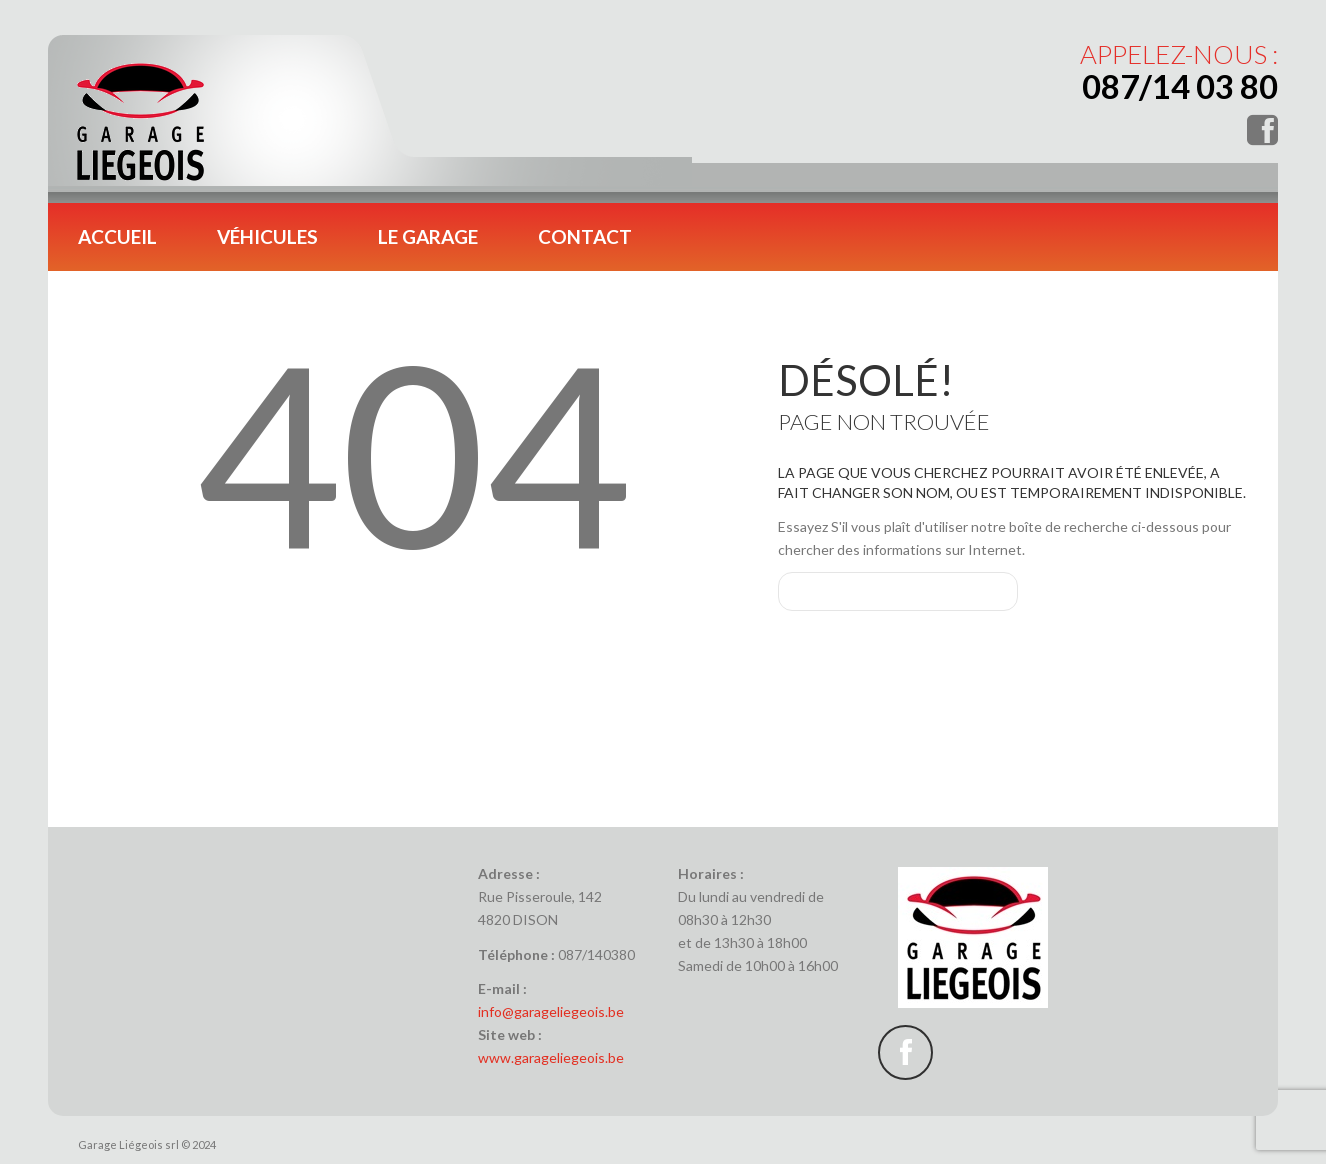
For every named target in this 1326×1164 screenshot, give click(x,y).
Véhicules (267, 236)
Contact (585, 236)
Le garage (428, 236)
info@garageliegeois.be (551, 1011)
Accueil (117, 236)
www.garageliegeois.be (551, 1057)
